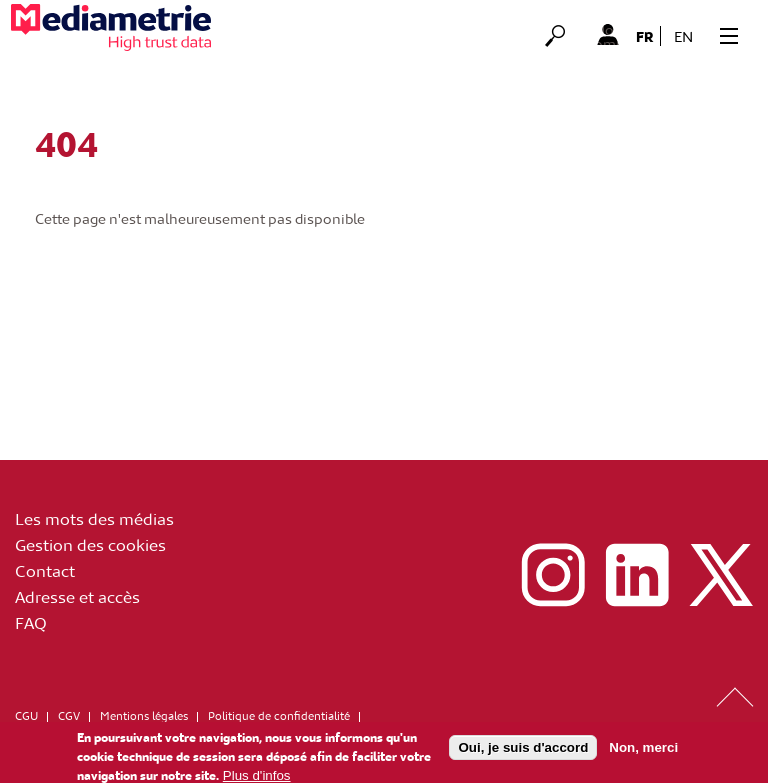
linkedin (637, 575)
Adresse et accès (77, 596)
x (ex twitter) (721, 575)
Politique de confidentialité (279, 715)
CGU (26, 715)
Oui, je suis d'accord (523, 751)
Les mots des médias (94, 518)
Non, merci (643, 751)
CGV (69, 715)
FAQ (31, 622)
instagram (553, 575)
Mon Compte (607, 34)
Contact (45, 570)
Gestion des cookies (90, 544)
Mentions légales (144, 715)
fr (645, 36)
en (683, 36)
